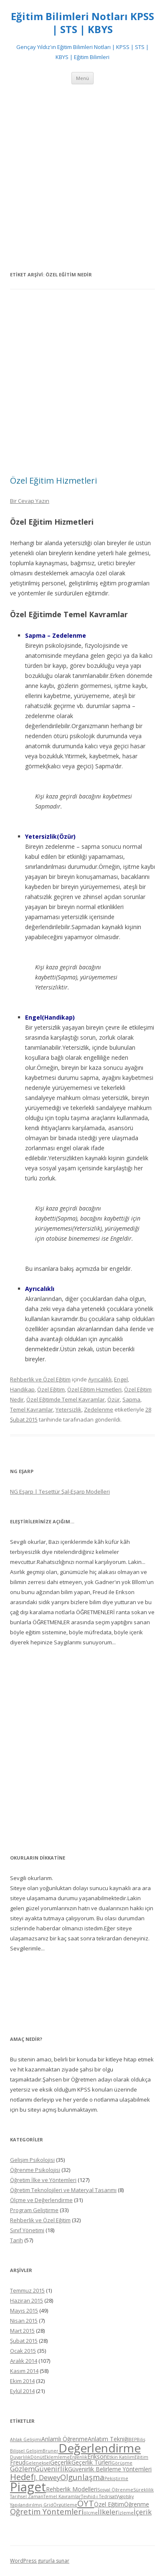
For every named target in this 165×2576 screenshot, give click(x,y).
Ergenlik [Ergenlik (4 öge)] (78, 2457)
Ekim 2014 (22, 2381)
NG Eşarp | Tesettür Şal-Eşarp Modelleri (60, 1491)
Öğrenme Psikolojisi (35, 2170)
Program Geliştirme (34, 2210)
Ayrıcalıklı (100, 1379)
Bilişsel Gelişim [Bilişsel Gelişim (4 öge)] (26, 2451)
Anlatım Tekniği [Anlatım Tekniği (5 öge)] (108, 2439)
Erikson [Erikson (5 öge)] (97, 2456)
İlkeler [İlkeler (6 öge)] (108, 2512)
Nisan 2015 (24, 2320)
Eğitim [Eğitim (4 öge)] (141, 2457)
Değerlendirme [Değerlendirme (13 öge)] (99, 2448)
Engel (121, 1379)
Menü (82, 78)
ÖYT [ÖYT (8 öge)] (85, 2503)
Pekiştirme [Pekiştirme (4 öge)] (116, 2478)
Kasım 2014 (24, 2371)
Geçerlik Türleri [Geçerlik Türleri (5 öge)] (91, 2462)
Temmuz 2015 (27, 2290)
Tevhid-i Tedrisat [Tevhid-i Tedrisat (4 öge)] (98, 2496)
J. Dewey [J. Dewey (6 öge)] (47, 2477)
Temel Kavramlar (31, 1409)
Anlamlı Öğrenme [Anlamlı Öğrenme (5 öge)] (64, 2439)
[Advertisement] (82, 177)
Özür (113, 1399)
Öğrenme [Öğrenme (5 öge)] (136, 2504)
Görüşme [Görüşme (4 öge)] (122, 2463)
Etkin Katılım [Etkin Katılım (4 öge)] (121, 2457)
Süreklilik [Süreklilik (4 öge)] (143, 2490)
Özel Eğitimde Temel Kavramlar (65, 1399)
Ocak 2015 (23, 2350)
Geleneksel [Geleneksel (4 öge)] (37, 2463)
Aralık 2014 (23, 2361)
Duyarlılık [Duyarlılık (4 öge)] (20, 2457)
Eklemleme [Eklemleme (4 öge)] (57, 2457)
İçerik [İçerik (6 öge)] (143, 2512)
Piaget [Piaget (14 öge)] (28, 2486)
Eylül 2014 (22, 2391)
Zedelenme (98, 1409)
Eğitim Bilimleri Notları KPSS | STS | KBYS (82, 23)
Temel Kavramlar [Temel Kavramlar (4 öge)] (62, 2496)
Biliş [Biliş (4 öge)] (141, 2439)
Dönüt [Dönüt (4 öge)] (37, 2457)
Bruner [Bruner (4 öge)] (50, 2451)
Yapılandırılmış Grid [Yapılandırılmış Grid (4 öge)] (31, 2505)
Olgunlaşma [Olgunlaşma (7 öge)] (82, 2477)
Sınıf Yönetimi (27, 2230)
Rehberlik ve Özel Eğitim (40, 1379)
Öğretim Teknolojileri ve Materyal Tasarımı (63, 2190)
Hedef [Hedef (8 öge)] (22, 2477)
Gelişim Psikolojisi (32, 2160)
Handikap (22, 1389)
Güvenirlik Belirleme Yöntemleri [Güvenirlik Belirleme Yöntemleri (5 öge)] (110, 2469)
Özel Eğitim (51, 1389)
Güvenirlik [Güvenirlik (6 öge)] (51, 2468)
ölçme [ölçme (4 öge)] (91, 2513)
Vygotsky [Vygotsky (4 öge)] (125, 2496)
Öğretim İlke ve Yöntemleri (43, 2180)
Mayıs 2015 (24, 2310)
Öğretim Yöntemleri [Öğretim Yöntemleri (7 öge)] (47, 2511)
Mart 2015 (22, 2330)
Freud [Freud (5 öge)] (17, 2462)
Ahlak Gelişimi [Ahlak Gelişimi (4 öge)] (25, 2439)
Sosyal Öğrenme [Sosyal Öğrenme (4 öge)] (115, 2490)
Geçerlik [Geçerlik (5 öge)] (60, 2462)
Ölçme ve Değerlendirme (41, 2200)
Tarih (16, 2240)
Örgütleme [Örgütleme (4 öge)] (65, 2505)
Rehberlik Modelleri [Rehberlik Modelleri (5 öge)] (71, 2489)
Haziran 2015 (26, 2300)
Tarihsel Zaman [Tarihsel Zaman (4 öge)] (26, 2496)
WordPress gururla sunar (39, 2560)
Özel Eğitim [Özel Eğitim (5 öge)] (109, 2504)
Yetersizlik (68, 1409)
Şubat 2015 (24, 2340)
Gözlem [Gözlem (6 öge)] (22, 2468)
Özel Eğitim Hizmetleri (53, 480)
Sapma (131, 1399)
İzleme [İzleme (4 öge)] (126, 2513)
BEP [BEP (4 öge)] (133, 2439)
